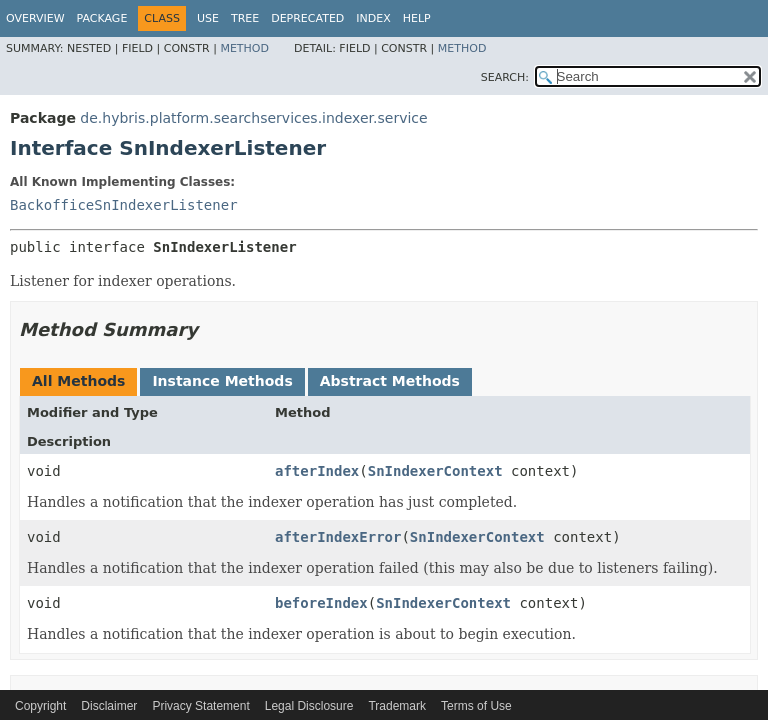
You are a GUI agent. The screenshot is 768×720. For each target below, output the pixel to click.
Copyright (40, 706)
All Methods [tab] (78, 381)
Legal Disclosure (309, 706)
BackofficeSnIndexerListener (124, 205)
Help (417, 18)
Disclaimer (109, 706)
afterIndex (317, 471)
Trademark (397, 706)
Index (373, 18)
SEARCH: (505, 77)
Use (208, 18)
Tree (245, 18)
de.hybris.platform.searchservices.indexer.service (253, 118)
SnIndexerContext (435, 471)
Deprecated (307, 18)
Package (102, 18)
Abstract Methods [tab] (390, 381)
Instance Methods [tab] (222, 381)
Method (244, 48)
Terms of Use (476, 706)
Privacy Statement (200, 706)
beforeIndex (321, 603)
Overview (35, 18)
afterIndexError (338, 537)
